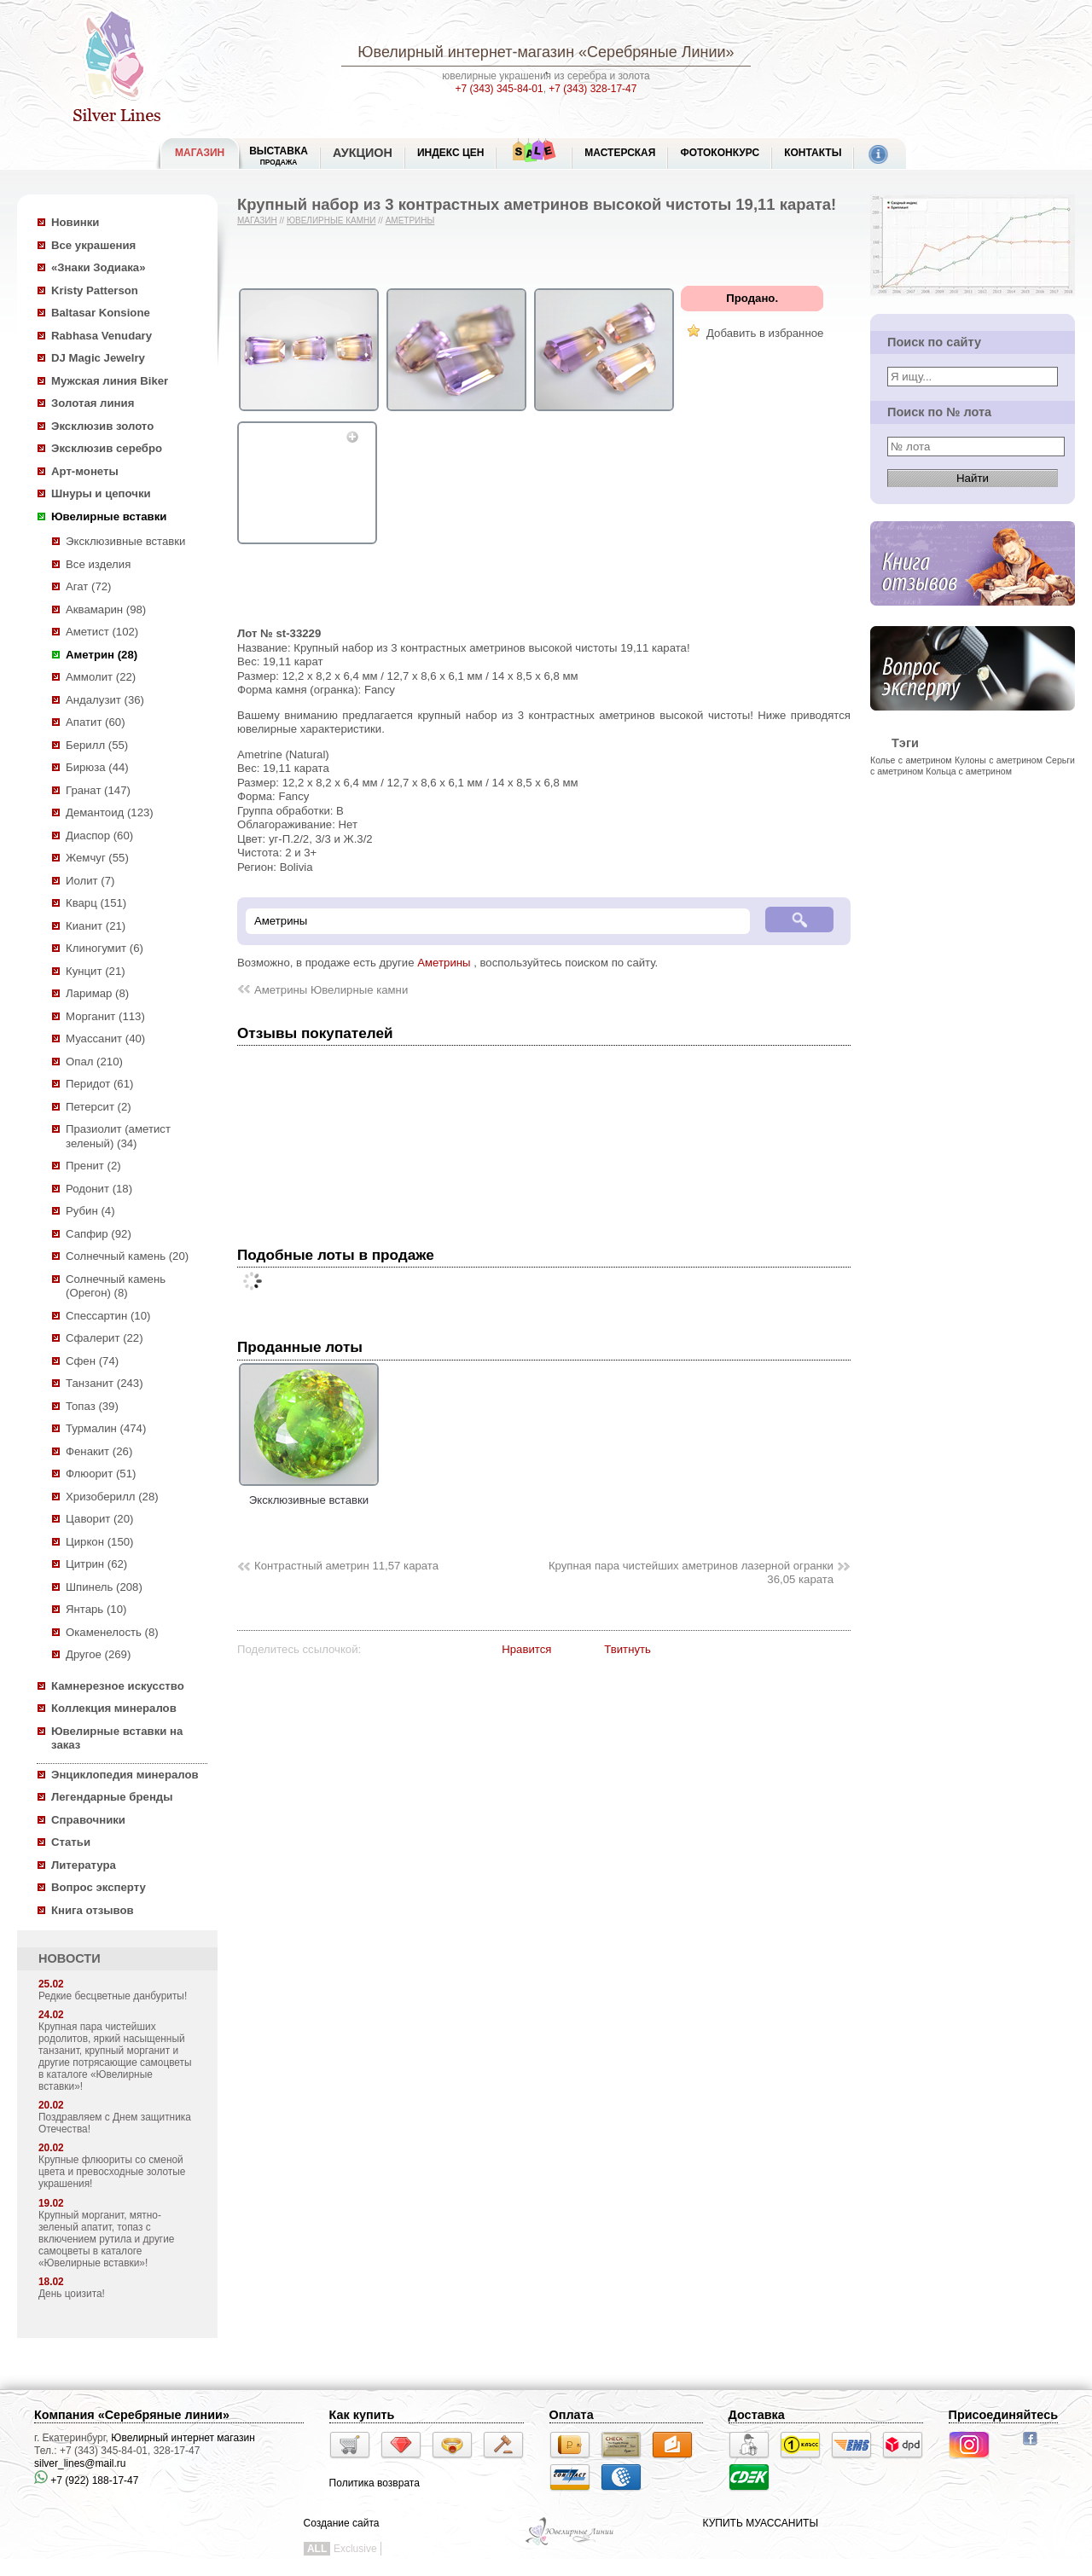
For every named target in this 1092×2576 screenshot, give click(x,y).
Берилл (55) (97, 745)
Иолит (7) (90, 880)
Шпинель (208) (104, 1587)
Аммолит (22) (101, 676)
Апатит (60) (95, 722)
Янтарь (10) (96, 1609)
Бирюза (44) (97, 767)
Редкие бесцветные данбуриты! (112, 1996)
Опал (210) (94, 1061)
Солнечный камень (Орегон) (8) (116, 1286)
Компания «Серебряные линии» (131, 2415)
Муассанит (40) (105, 1038)
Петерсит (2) (98, 1106)
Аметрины (410, 220)
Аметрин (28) (101, 654)
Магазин (257, 220)
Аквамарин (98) (106, 609)
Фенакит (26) (99, 1451)
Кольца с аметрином (969, 771)
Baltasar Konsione (100, 312)
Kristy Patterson (94, 290)
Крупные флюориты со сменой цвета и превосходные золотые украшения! (111, 2172)
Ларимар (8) (97, 993)
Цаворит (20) (99, 1518)
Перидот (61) (99, 1083)
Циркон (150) (99, 1541)
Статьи (70, 1842)
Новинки (75, 222)
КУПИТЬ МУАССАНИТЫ (760, 2523)
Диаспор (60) (99, 835)
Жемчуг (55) (97, 857)
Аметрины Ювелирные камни (331, 989)
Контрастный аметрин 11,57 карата (346, 1565)
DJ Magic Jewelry (98, 357)
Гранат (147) (98, 790)
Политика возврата (374, 2483)
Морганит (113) (105, 1016)
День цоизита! (71, 2294)
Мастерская (619, 153)
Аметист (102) (102, 631)
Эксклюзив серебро (106, 448)
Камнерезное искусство (117, 1686)
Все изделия (98, 564)
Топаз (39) (92, 1406)
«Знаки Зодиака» (98, 267)
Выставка (278, 155)
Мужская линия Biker (109, 380)
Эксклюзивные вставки (126, 541)
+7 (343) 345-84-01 (499, 89)
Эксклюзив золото (102, 426)
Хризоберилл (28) (112, 1496)
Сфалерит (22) (104, 1338)
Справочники (88, 1819)
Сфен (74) (92, 1361)
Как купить (362, 2415)
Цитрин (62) (96, 1564)
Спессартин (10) (108, 1315)
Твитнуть (627, 1649)
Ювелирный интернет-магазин (465, 52)
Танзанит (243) (104, 1383)
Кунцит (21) (95, 971)
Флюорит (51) (101, 1473)
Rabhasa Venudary (101, 335)
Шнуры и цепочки (101, 493)
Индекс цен (450, 153)
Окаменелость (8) (112, 1632)
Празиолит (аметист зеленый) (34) (118, 1136)
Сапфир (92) (98, 1233)
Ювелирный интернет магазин (183, 2438)
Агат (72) (89, 586)
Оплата (571, 2415)
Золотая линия (92, 403)
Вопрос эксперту (98, 1887)
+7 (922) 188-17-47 (86, 2480)
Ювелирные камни (331, 220)
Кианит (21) (95, 926)
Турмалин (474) (106, 1428)
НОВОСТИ (69, 1958)
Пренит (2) (93, 1165)
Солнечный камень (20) (127, 1256)
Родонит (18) (99, 1188)
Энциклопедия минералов (125, 1774)
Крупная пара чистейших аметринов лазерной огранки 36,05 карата (691, 1573)
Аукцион (362, 153)
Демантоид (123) (110, 812)
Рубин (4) (90, 1210)
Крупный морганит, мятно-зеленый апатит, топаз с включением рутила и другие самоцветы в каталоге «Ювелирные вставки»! (106, 2239)
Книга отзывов (92, 1910)
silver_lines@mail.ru (80, 2463)
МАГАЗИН (199, 153)
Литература (83, 1865)
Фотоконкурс (719, 153)
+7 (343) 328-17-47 (592, 89)
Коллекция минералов (114, 1708)
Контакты (812, 153)
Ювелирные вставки (108, 516)
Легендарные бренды (112, 1796)
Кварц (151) (96, 902)
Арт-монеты (85, 471)
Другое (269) (98, 1654)
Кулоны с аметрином (999, 760)
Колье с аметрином (911, 760)
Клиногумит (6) (104, 948)
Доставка (757, 2415)
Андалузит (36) (105, 699)
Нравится (526, 1649)
